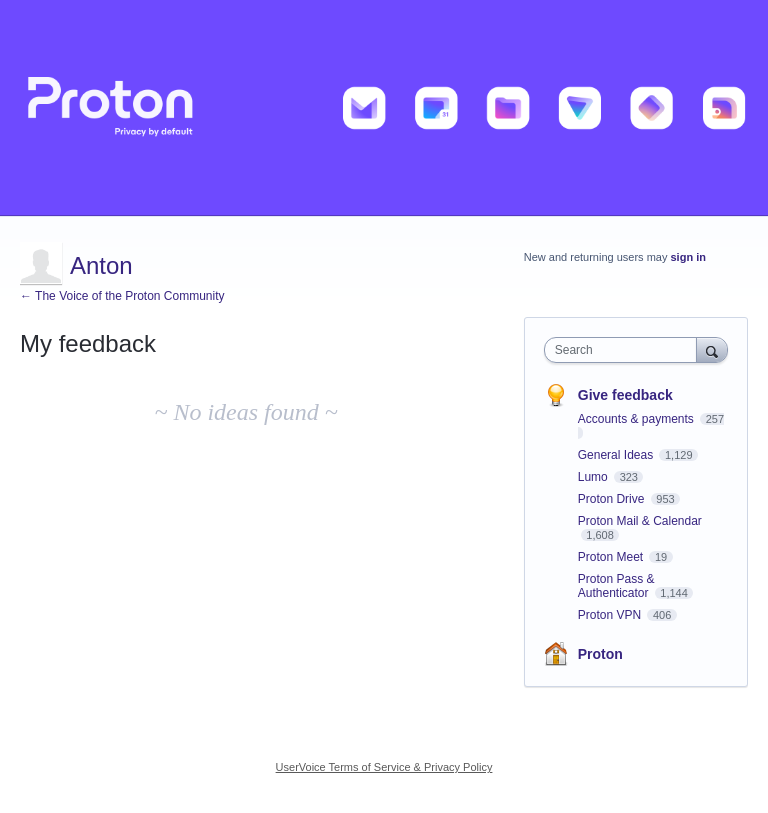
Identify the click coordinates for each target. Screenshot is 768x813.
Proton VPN (611, 615)
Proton (600, 654)
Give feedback (625, 395)
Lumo (594, 477)
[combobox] (625, 350)
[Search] (712, 349)
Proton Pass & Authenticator (616, 586)
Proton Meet (612, 557)
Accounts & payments (637, 419)
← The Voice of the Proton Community (122, 296)
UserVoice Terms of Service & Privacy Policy (384, 767)
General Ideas (617, 455)
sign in (688, 257)
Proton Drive (613, 499)
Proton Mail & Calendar (640, 521)
